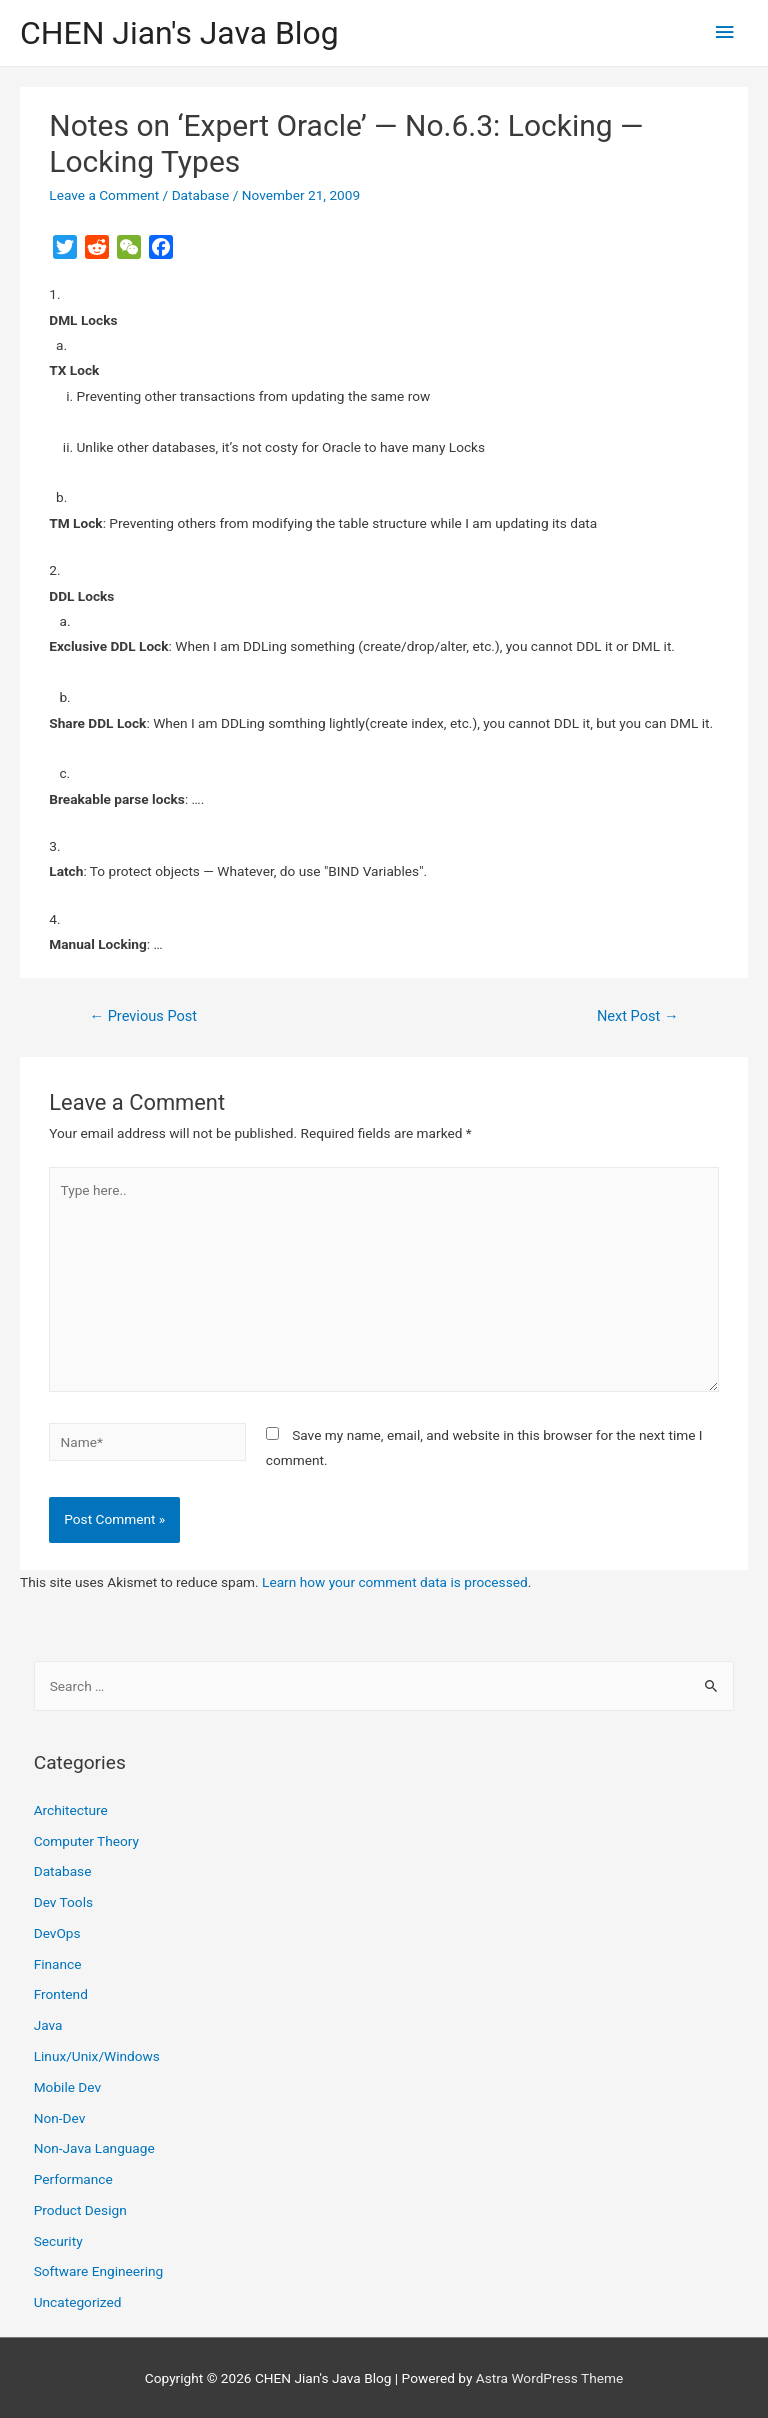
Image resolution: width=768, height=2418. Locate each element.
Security (58, 2241)
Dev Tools (63, 1902)
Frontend (61, 1994)
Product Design (80, 2210)
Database (201, 195)
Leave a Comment (104, 195)
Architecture (71, 1810)
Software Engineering (99, 2271)
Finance (58, 1964)
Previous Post (143, 1016)
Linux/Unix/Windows (97, 2056)
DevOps (57, 1933)
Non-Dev (60, 2118)
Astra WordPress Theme (549, 2378)
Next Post (638, 1016)
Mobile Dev (67, 2087)
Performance (73, 2179)
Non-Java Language (94, 2148)
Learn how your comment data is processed (395, 1582)
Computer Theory (86, 1841)
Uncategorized (78, 2302)
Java (48, 2025)
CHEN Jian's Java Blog (179, 33)
